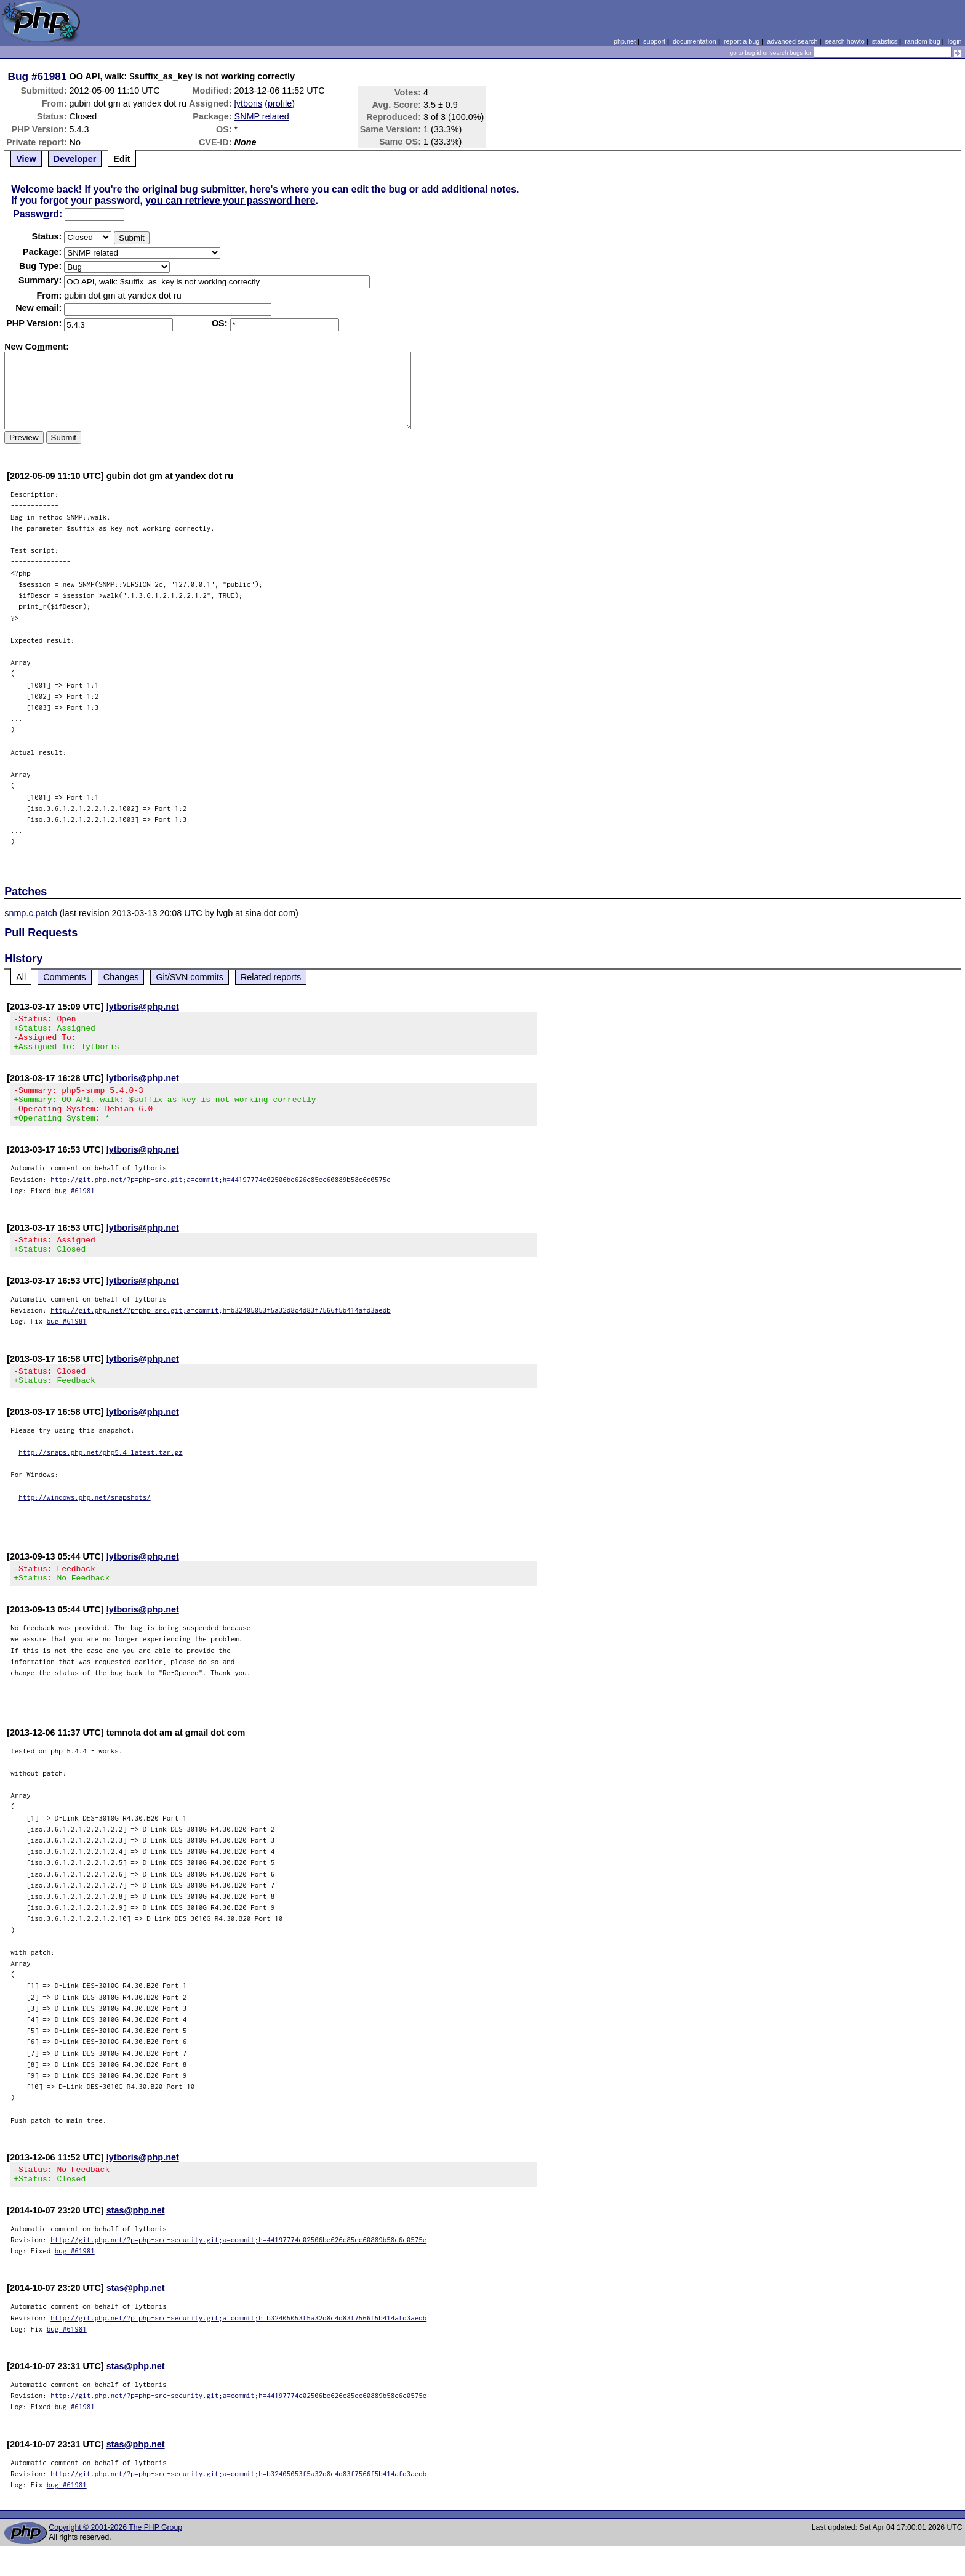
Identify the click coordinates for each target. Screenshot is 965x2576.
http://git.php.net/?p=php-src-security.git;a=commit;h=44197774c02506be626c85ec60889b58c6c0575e (238, 2269)
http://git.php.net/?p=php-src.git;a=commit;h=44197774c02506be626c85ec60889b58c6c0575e (220, 1194)
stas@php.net (135, 2240)
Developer (75, 159)
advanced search (792, 41)
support (654, 41)
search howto (844, 41)
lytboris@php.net (142, 1007)
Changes (121, 977)
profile (280, 103)
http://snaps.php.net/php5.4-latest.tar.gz (100, 1474)
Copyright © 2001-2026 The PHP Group (115, 2557)
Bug (18, 76)
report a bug (741, 41)
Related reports (271, 977)
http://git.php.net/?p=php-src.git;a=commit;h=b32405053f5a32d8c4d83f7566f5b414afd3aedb (220, 1328)
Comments (64, 977)
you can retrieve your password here (230, 200)
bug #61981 (75, 1205)
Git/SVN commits (189, 977)
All (21, 977)
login (955, 41)
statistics (884, 41)
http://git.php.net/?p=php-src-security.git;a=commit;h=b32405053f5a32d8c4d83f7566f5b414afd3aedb (238, 2347)
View (26, 159)
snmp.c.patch (30, 913)
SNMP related (261, 116)
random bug (922, 41)
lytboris (248, 103)
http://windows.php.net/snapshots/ (84, 1519)
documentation (694, 41)
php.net (625, 41)
